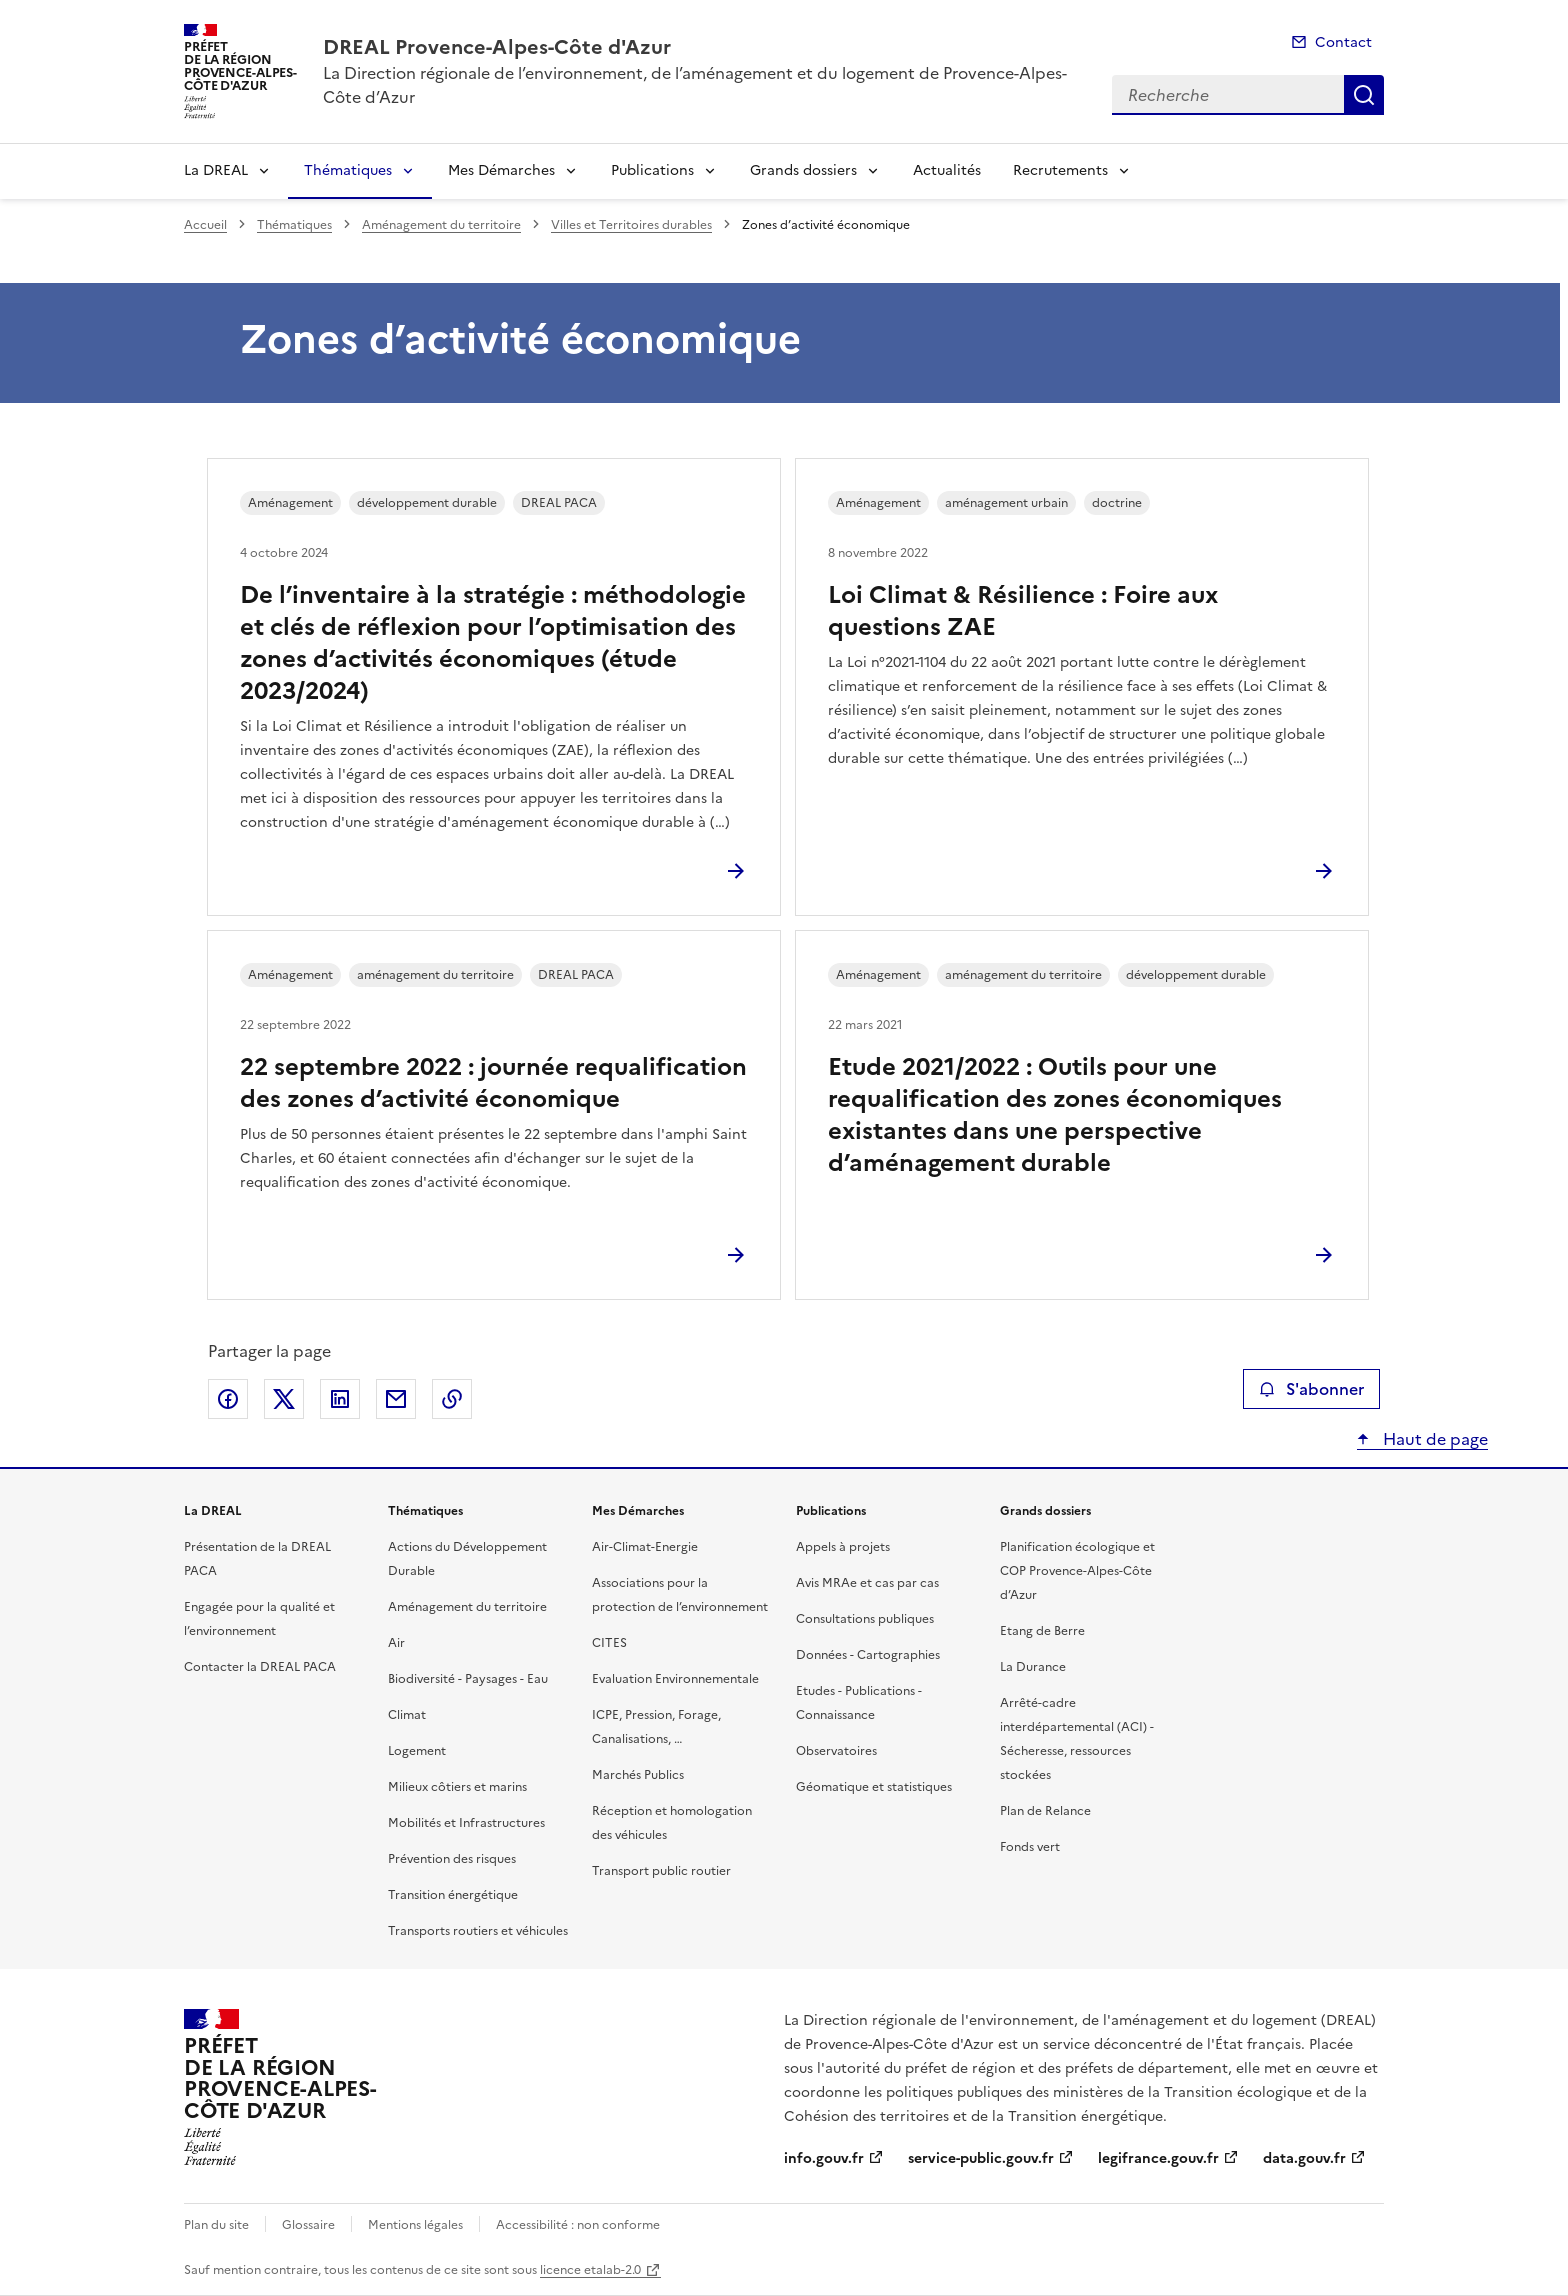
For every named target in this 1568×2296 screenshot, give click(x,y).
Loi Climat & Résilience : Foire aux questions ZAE (1023, 611)
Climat (407, 1715)
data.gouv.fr (1304, 2158)
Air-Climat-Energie (645, 1547)
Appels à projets (843, 1547)
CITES (609, 1643)
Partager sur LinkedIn (340, 1399)
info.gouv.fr (824, 2158)
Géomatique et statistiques (874, 1787)
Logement (417, 1751)
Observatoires (836, 1751)
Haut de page (1433, 1439)
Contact (1343, 42)
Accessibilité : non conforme (578, 2225)
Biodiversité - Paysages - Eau (468, 1679)
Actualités (947, 170)
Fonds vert (1030, 1847)
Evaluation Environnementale (675, 1679)
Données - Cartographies (868, 1655)
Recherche (1364, 95)
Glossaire (308, 2225)
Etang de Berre (1042, 1631)
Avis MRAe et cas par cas (867, 1583)
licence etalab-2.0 (590, 2270)
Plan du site (216, 2225)
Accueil (205, 225)
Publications (652, 170)
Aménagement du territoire (441, 225)
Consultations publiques (865, 1619)
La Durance (1033, 1667)
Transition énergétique (453, 1895)
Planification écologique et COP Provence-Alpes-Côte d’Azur (1077, 1571)
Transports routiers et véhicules (478, 1931)
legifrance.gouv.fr (1158, 2158)
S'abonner (1311, 1389)
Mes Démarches (501, 170)
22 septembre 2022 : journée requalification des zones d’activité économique (493, 1083)
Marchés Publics (638, 1775)
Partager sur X (284, 1399)
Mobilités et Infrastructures (466, 1823)
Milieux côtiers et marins (457, 1787)
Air (396, 1643)
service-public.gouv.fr (981, 2158)
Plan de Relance (1045, 1811)
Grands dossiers (803, 170)
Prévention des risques (452, 1859)
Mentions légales (415, 2225)
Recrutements (1060, 170)
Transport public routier (661, 1871)
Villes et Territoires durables (631, 225)
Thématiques (348, 170)
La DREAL (216, 170)
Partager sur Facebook (228, 1399)
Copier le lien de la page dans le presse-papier (452, 1399)
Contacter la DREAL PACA (260, 1667)
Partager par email (396, 1399)
